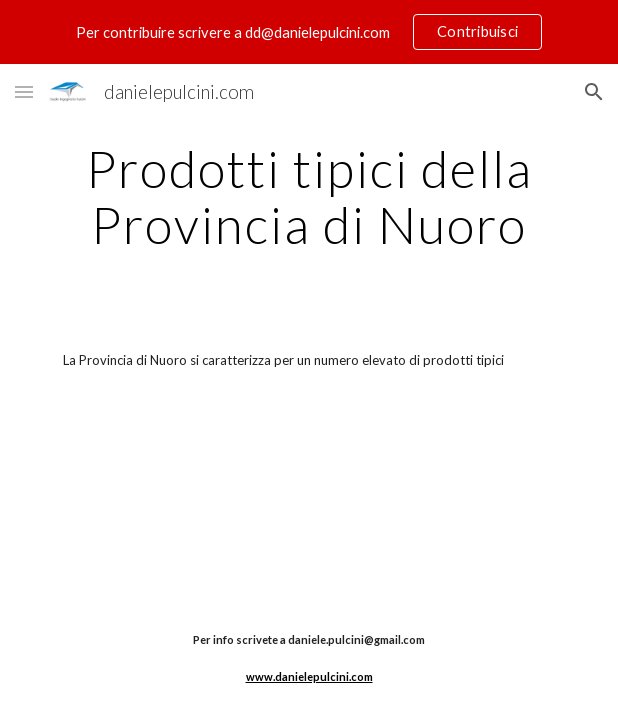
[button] (24, 91)
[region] (309, 32)
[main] (308, 196)
